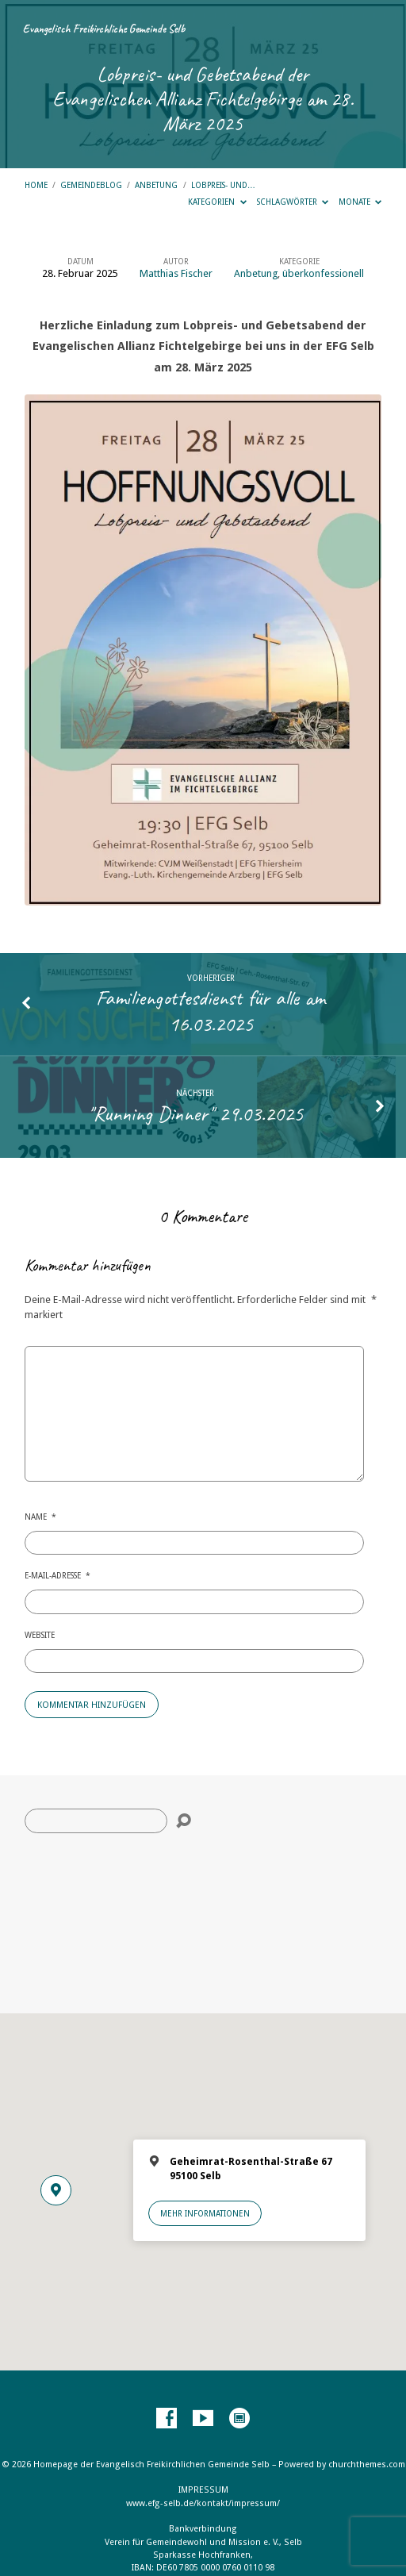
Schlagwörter (293, 201)
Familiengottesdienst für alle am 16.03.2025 (210, 1010)
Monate (360, 201)
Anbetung (156, 185)
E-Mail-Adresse (57, 1575)
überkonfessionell (323, 273)
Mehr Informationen (205, 2213)
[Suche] (96, 1820)
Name (40, 1516)
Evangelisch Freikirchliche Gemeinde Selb (104, 28)
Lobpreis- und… (223, 185)
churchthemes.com (366, 2464)
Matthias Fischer (176, 273)
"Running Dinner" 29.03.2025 (195, 1113)
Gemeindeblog (91, 185)
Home (36, 185)
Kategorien (217, 201)
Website (40, 1635)
